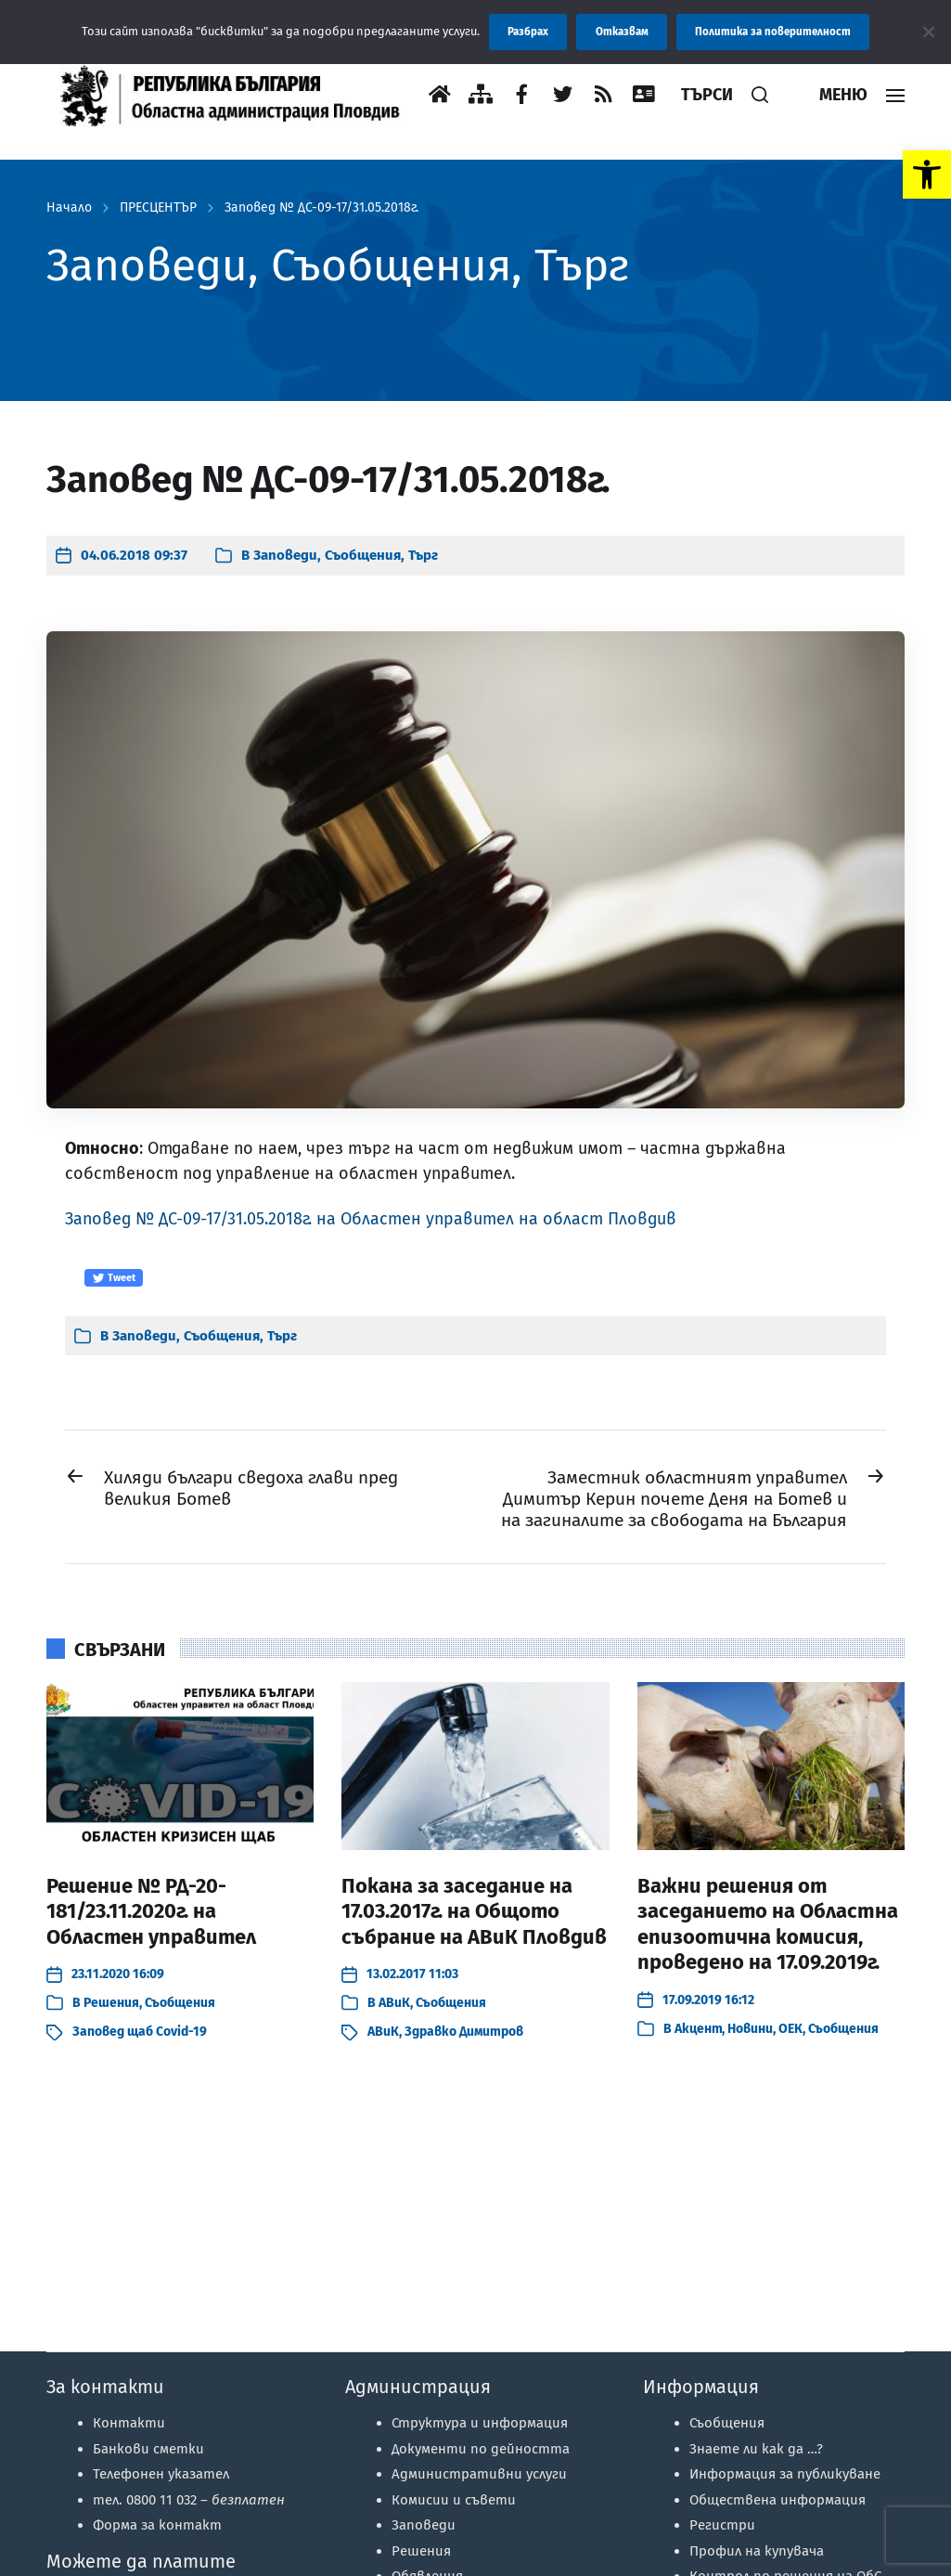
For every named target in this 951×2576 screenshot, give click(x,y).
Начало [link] (69, 207)
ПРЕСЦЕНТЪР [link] (158, 207)
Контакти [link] (129, 2422)
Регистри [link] (722, 2525)
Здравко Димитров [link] (464, 2031)
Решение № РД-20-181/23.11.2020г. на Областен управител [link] (151, 1911)
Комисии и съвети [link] (454, 2500)
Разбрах (528, 31)
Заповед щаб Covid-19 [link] (139, 2031)
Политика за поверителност (773, 31)
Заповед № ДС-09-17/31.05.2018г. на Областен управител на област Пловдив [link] (370, 1219)
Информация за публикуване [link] (784, 2474)
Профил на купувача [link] (756, 2551)
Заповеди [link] (285, 555)
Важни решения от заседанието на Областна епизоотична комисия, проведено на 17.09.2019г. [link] (767, 1924)
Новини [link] (750, 2029)
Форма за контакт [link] (157, 2525)
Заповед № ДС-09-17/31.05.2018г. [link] (321, 207)
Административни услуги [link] (479, 2474)
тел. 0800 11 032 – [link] (189, 2500)
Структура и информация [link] (480, 2422)
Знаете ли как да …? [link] (756, 2448)
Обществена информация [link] (777, 2500)
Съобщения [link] (363, 555)
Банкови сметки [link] (148, 2448)
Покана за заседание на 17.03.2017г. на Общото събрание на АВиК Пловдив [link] (474, 1911)
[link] (927, 174)
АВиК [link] (394, 2003)
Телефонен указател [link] (161, 2474)
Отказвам (622, 31)
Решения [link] (111, 2003)
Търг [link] (423, 555)
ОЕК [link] (790, 2029)
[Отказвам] (928, 31)
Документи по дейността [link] (481, 2448)
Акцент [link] (698, 2029)
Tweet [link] (113, 1278)
